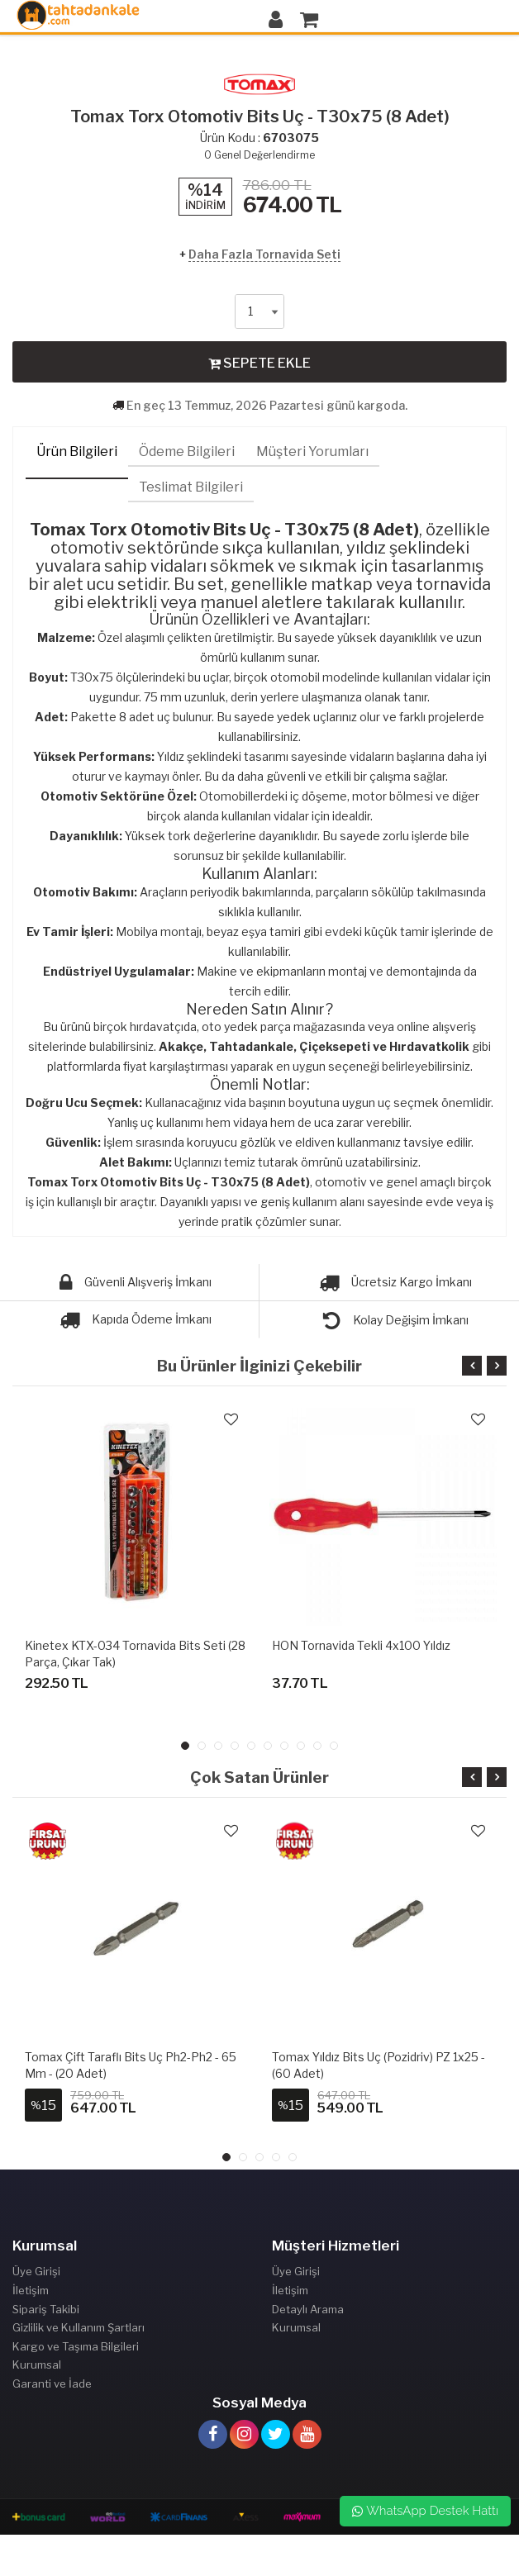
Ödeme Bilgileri (187, 451)
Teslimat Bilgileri (191, 487)
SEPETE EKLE (259, 363)
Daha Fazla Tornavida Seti (264, 254)
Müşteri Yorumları (312, 451)
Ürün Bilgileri (76, 451)
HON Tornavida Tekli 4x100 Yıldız (361, 1645)
